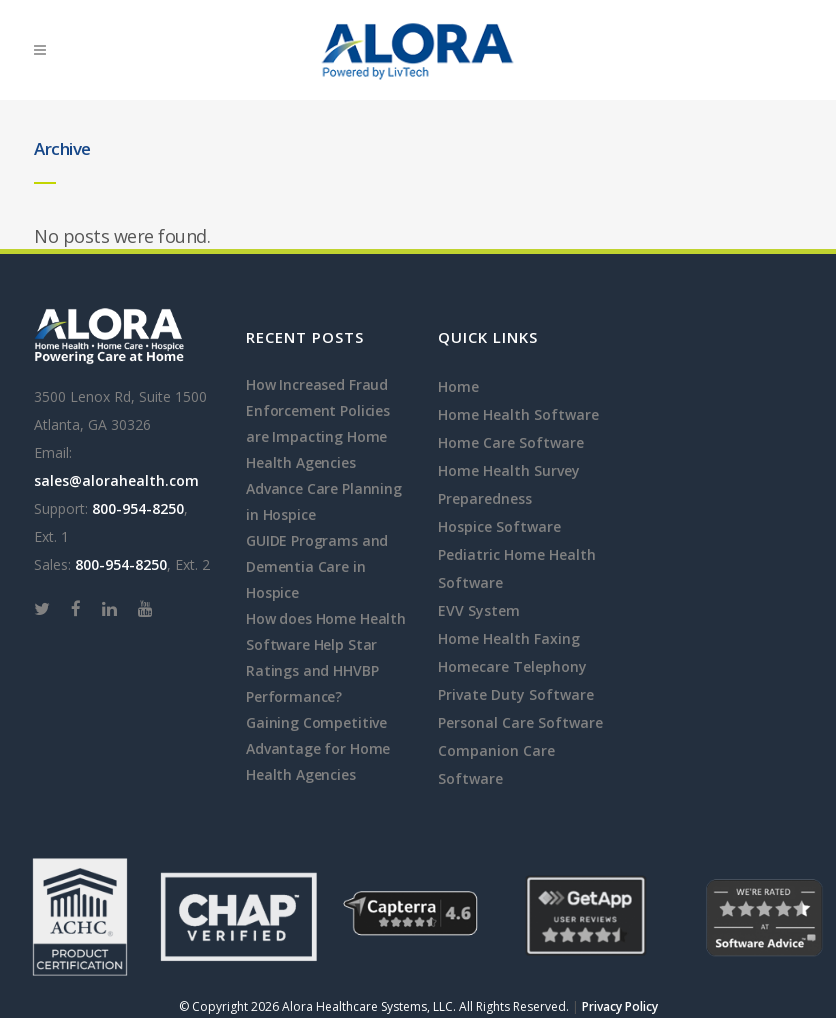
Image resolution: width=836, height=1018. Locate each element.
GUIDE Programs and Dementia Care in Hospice (317, 566)
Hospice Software (499, 526)
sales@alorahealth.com (116, 480)
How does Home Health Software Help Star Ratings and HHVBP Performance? (326, 657)
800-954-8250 (138, 508)
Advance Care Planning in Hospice (324, 501)
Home (458, 386)
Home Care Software (511, 442)
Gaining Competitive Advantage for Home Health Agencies (318, 748)
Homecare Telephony (512, 666)
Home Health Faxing (509, 638)
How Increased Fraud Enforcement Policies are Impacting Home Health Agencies (318, 423)
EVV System (479, 610)
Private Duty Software (516, 694)
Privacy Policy (620, 1006)
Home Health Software (518, 414)
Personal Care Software (520, 722)
